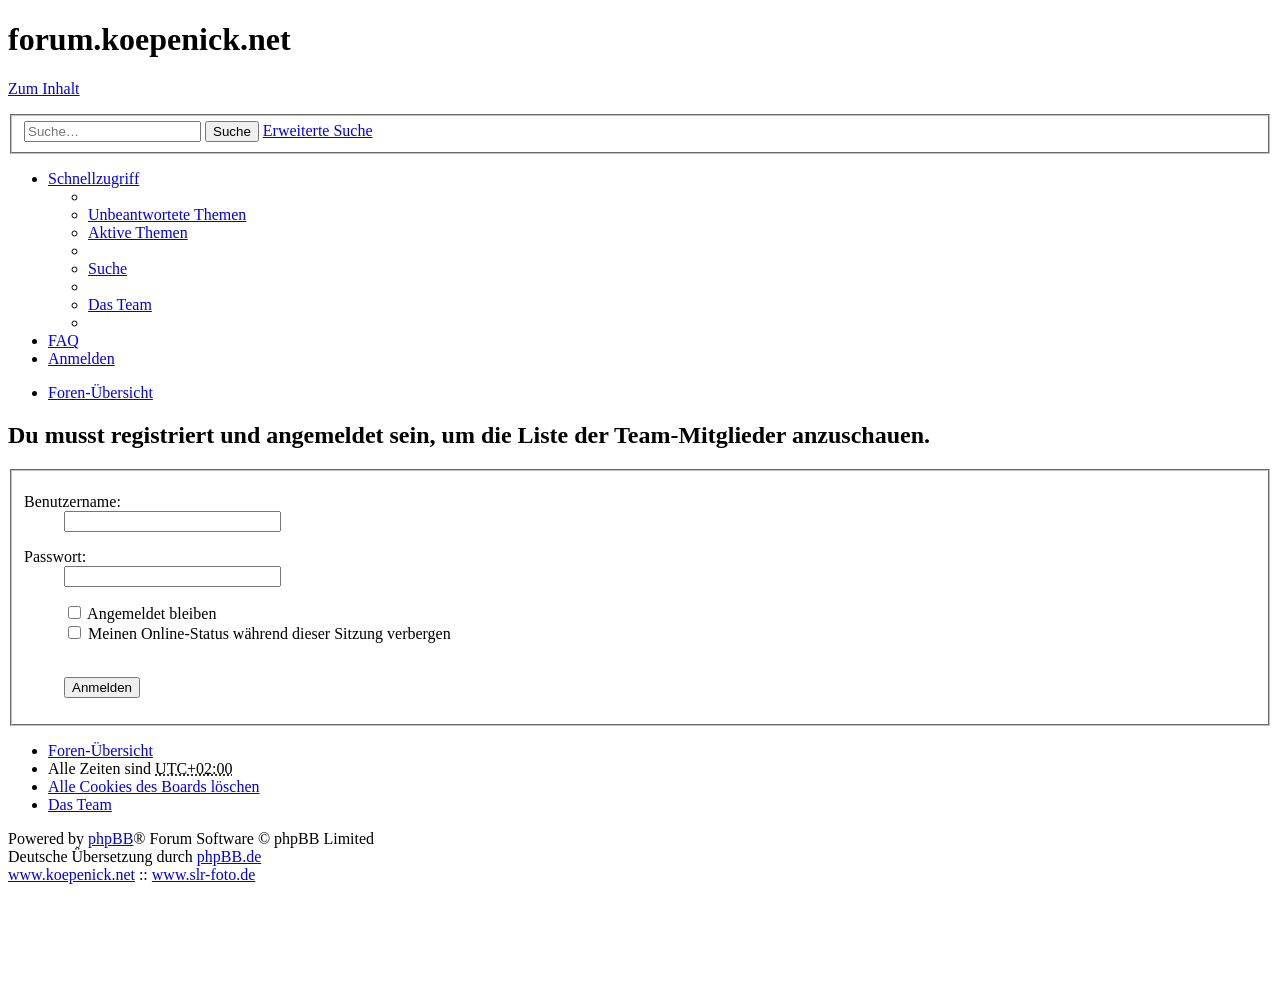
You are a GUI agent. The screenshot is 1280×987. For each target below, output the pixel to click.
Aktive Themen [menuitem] (138, 232)
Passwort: (55, 556)
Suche (232, 131)
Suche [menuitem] (107, 268)
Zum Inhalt (44, 88)
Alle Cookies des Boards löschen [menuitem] (154, 786)
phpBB (110, 838)
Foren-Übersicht (100, 750)
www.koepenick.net (71, 874)
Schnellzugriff (93, 178)
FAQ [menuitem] (63, 340)
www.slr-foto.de (204, 874)
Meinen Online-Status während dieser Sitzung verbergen (259, 633)
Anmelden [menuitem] (81, 358)
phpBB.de (229, 856)
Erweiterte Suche (318, 130)
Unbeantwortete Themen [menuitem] (167, 214)
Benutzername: (72, 501)
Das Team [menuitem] (120, 304)
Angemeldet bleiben (142, 613)
